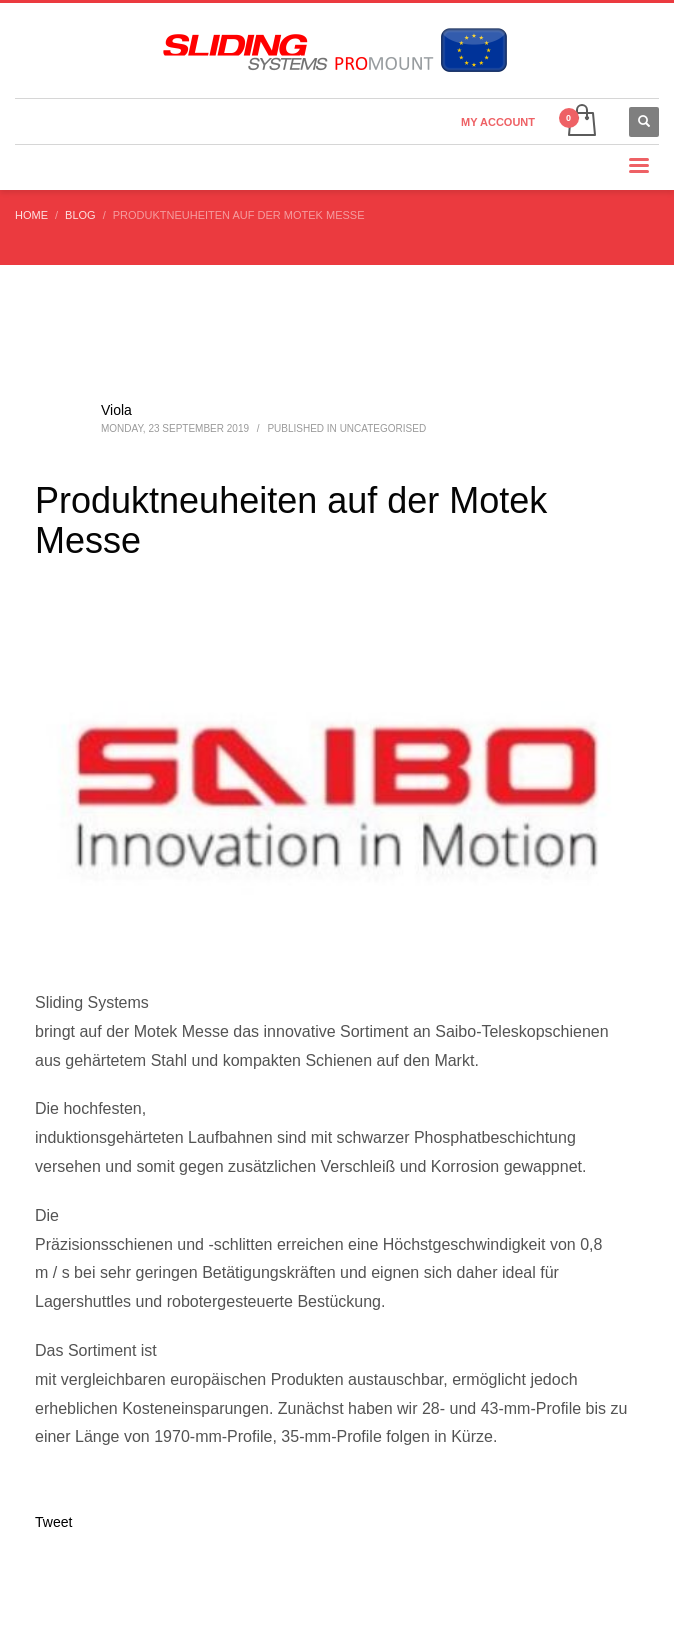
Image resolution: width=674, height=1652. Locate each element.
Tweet (53, 1522)
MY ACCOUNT (498, 122)
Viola (116, 410)
